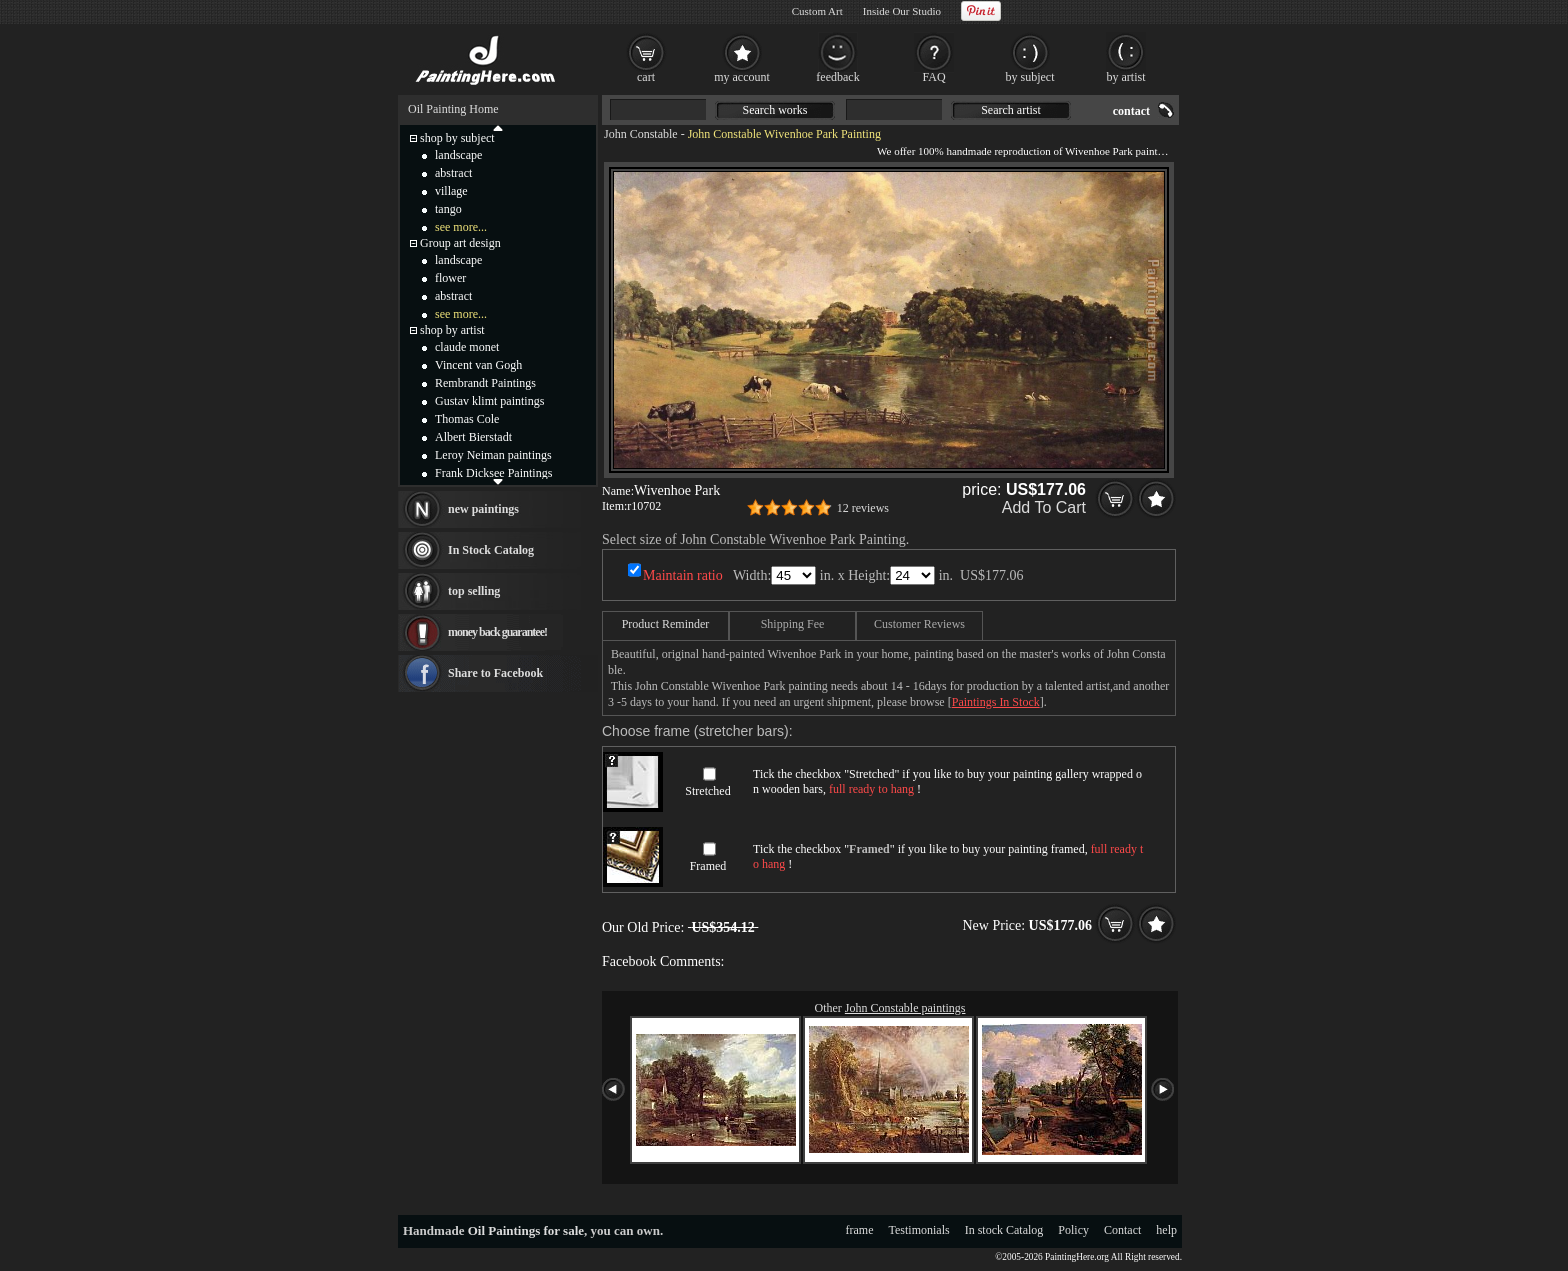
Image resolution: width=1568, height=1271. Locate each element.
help (1166, 1230)
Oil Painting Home (453, 109)
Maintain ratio (683, 575)
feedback (837, 77)
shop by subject (457, 138)
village (451, 191)
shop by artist (452, 330)
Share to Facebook (495, 673)
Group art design (460, 243)
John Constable (641, 134)
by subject (1030, 77)
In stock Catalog (1004, 1230)
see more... (461, 227)
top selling (474, 591)
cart (646, 77)
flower (450, 278)
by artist (1126, 77)
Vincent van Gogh (478, 365)
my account (742, 77)
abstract (453, 173)
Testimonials (919, 1230)
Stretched (707, 791)
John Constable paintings (905, 1008)
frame (860, 1230)
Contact (1122, 1230)
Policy (1073, 1230)
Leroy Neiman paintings (493, 455)
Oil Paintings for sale (526, 1230)
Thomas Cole (467, 419)
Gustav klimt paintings (489, 401)
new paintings (483, 509)
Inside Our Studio (902, 11)
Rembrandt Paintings (485, 383)
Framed (708, 866)
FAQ (933, 77)
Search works (775, 110)
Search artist (1011, 110)
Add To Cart (1044, 507)
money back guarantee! (497, 632)
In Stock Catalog (491, 550)
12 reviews (863, 508)
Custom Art (817, 11)
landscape (458, 155)
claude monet (467, 347)
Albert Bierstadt (473, 437)
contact (1131, 111)
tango (448, 209)
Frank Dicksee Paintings (493, 473)
